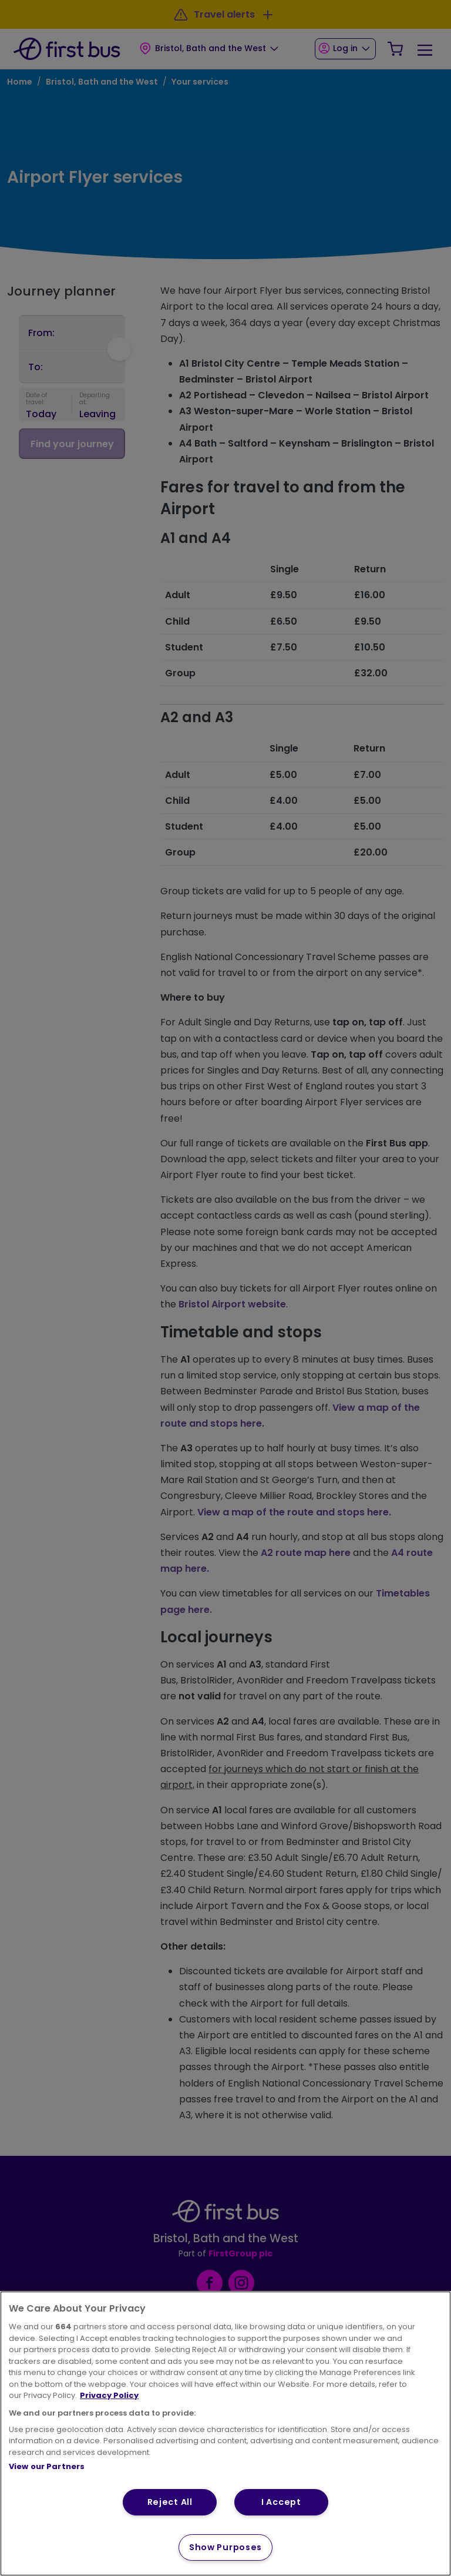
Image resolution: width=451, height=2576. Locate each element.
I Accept (281, 2502)
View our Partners (47, 2466)
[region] (225, 2433)
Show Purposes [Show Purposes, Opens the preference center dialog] (225, 2547)
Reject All (170, 2502)
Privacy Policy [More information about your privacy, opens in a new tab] (109, 2395)
